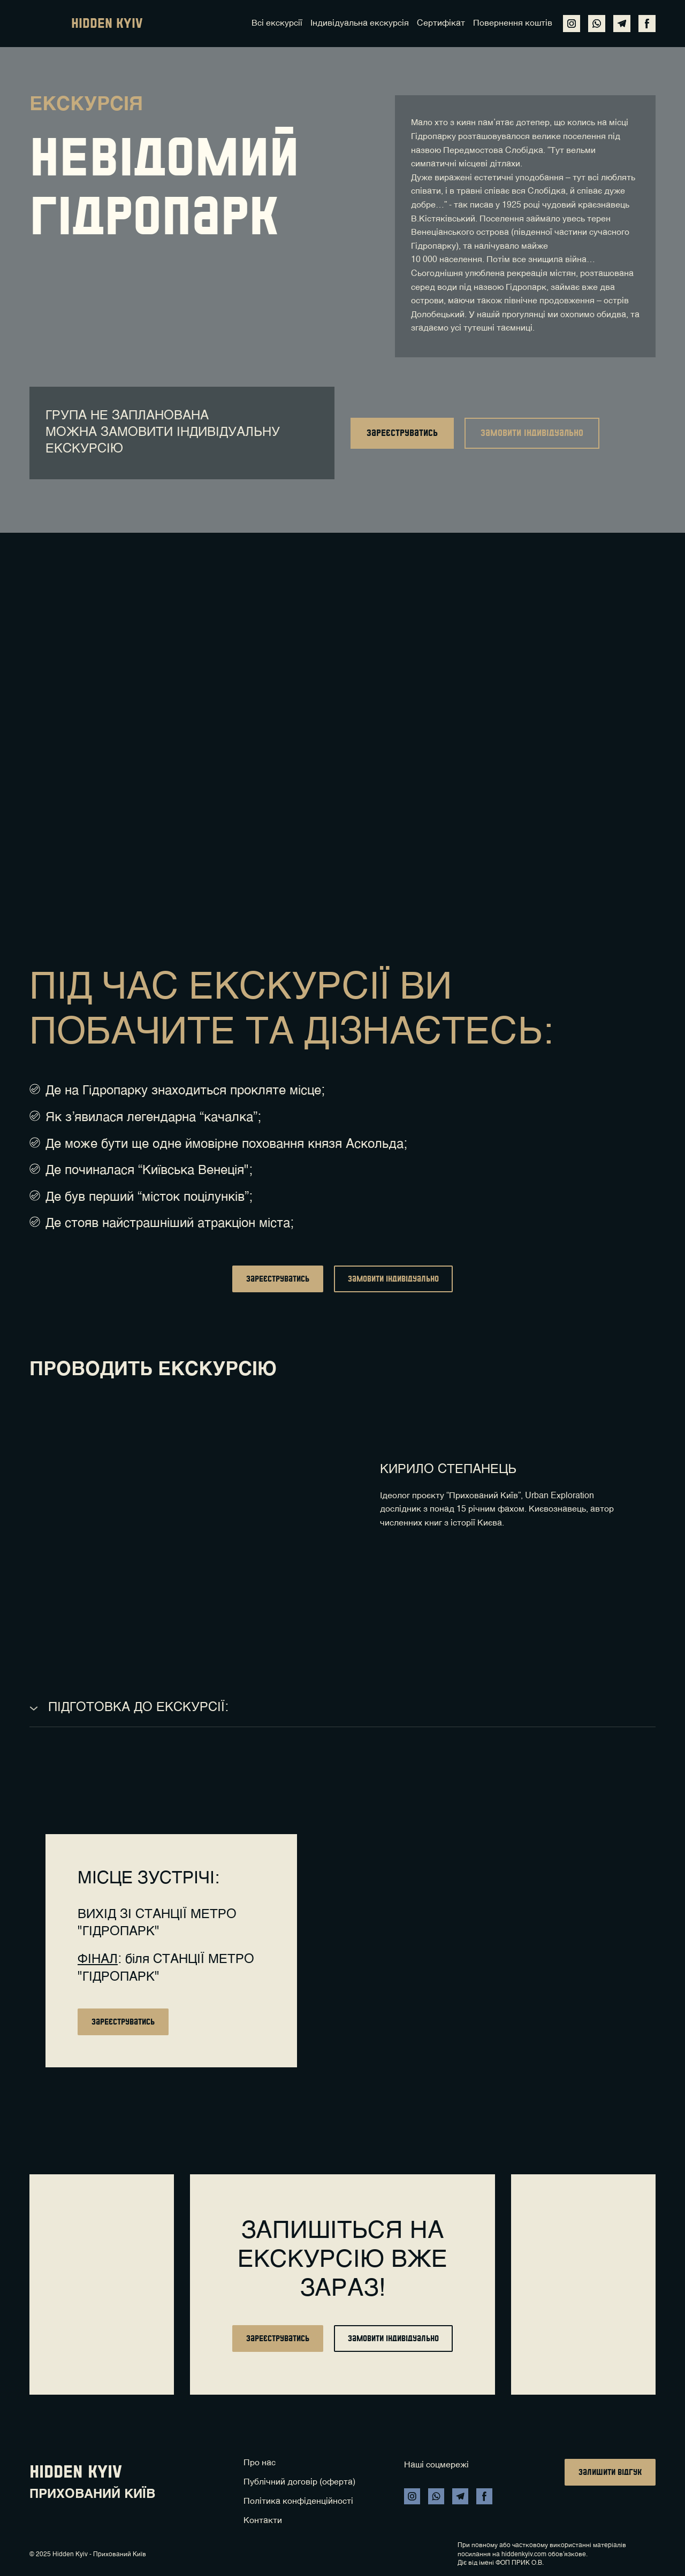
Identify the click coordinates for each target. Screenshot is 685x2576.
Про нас (259, 2463)
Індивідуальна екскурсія (359, 23)
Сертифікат (441, 23)
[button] (571, 23)
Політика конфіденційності (298, 2501)
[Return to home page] (44, 23)
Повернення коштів (512, 23)
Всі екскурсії (277, 23)
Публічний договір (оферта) (299, 2482)
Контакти (262, 2521)
